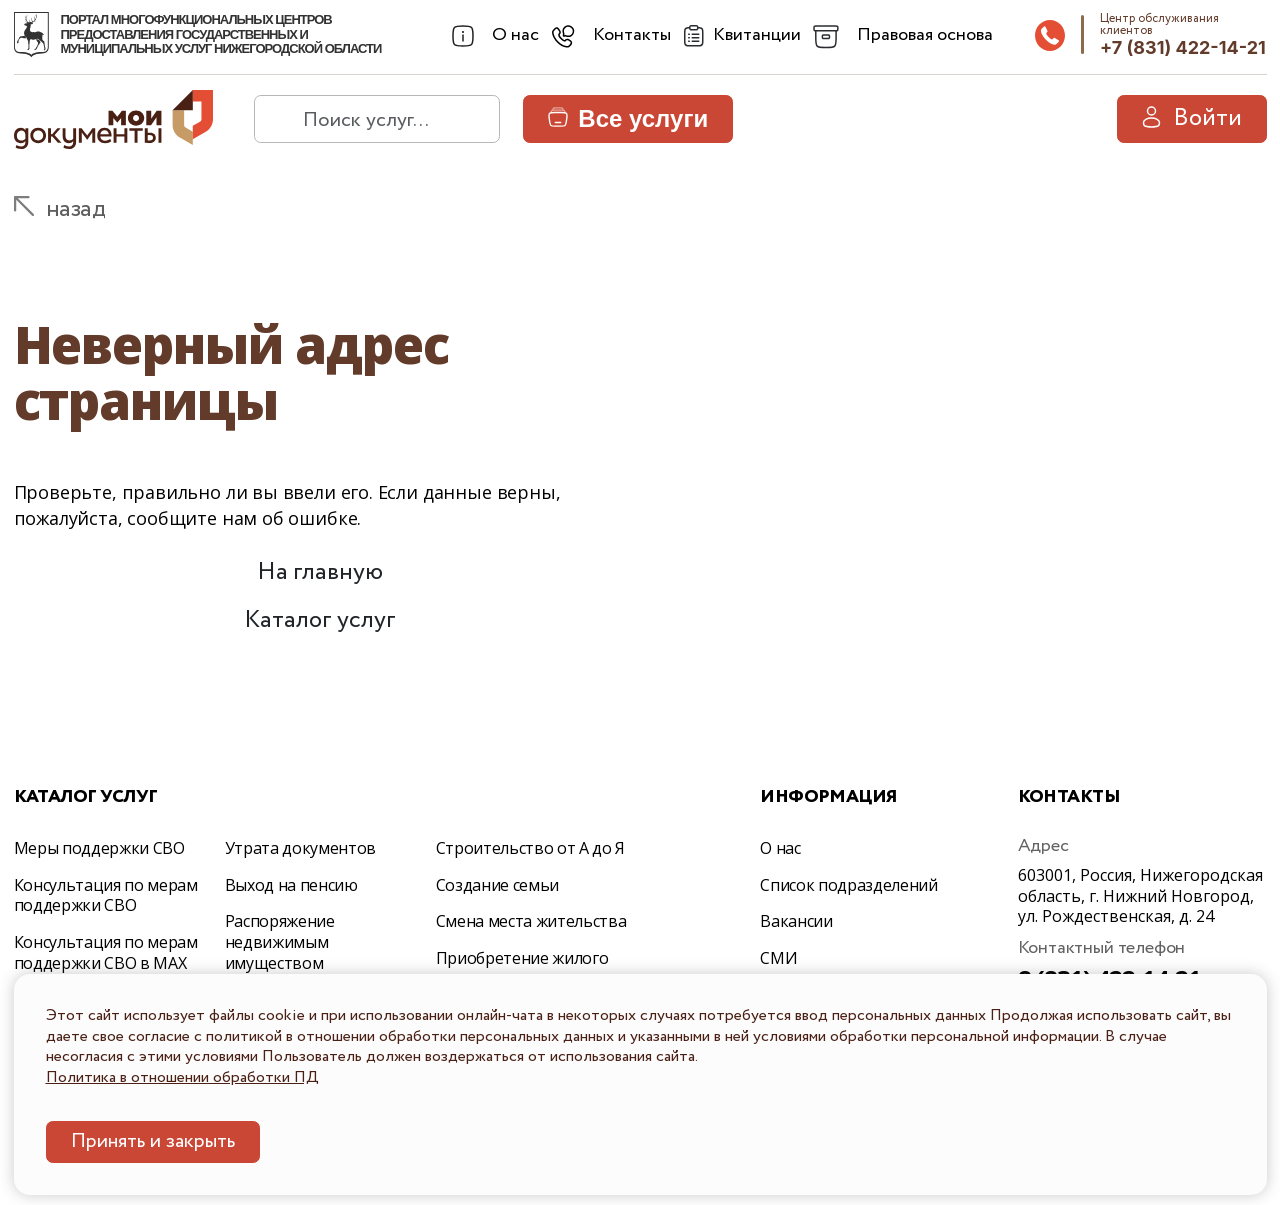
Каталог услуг (320, 620)
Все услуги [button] (628, 118)
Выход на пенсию (291, 885)
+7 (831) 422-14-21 (1183, 47)
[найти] (278, 119)
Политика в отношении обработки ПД (182, 1077)
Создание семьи (498, 885)
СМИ (778, 958)
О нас (780, 848)
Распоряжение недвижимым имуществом (280, 942)
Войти (1192, 118)
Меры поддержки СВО (99, 848)
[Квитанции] (739, 36)
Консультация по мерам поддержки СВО (106, 895)
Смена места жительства (531, 921)
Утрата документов (301, 848)
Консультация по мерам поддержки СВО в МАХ (106, 952)
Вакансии (796, 921)
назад (76, 209)
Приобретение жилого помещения (522, 968)
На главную (320, 572)
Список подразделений (849, 885)
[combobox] (493, 36)
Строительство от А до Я (531, 848)
